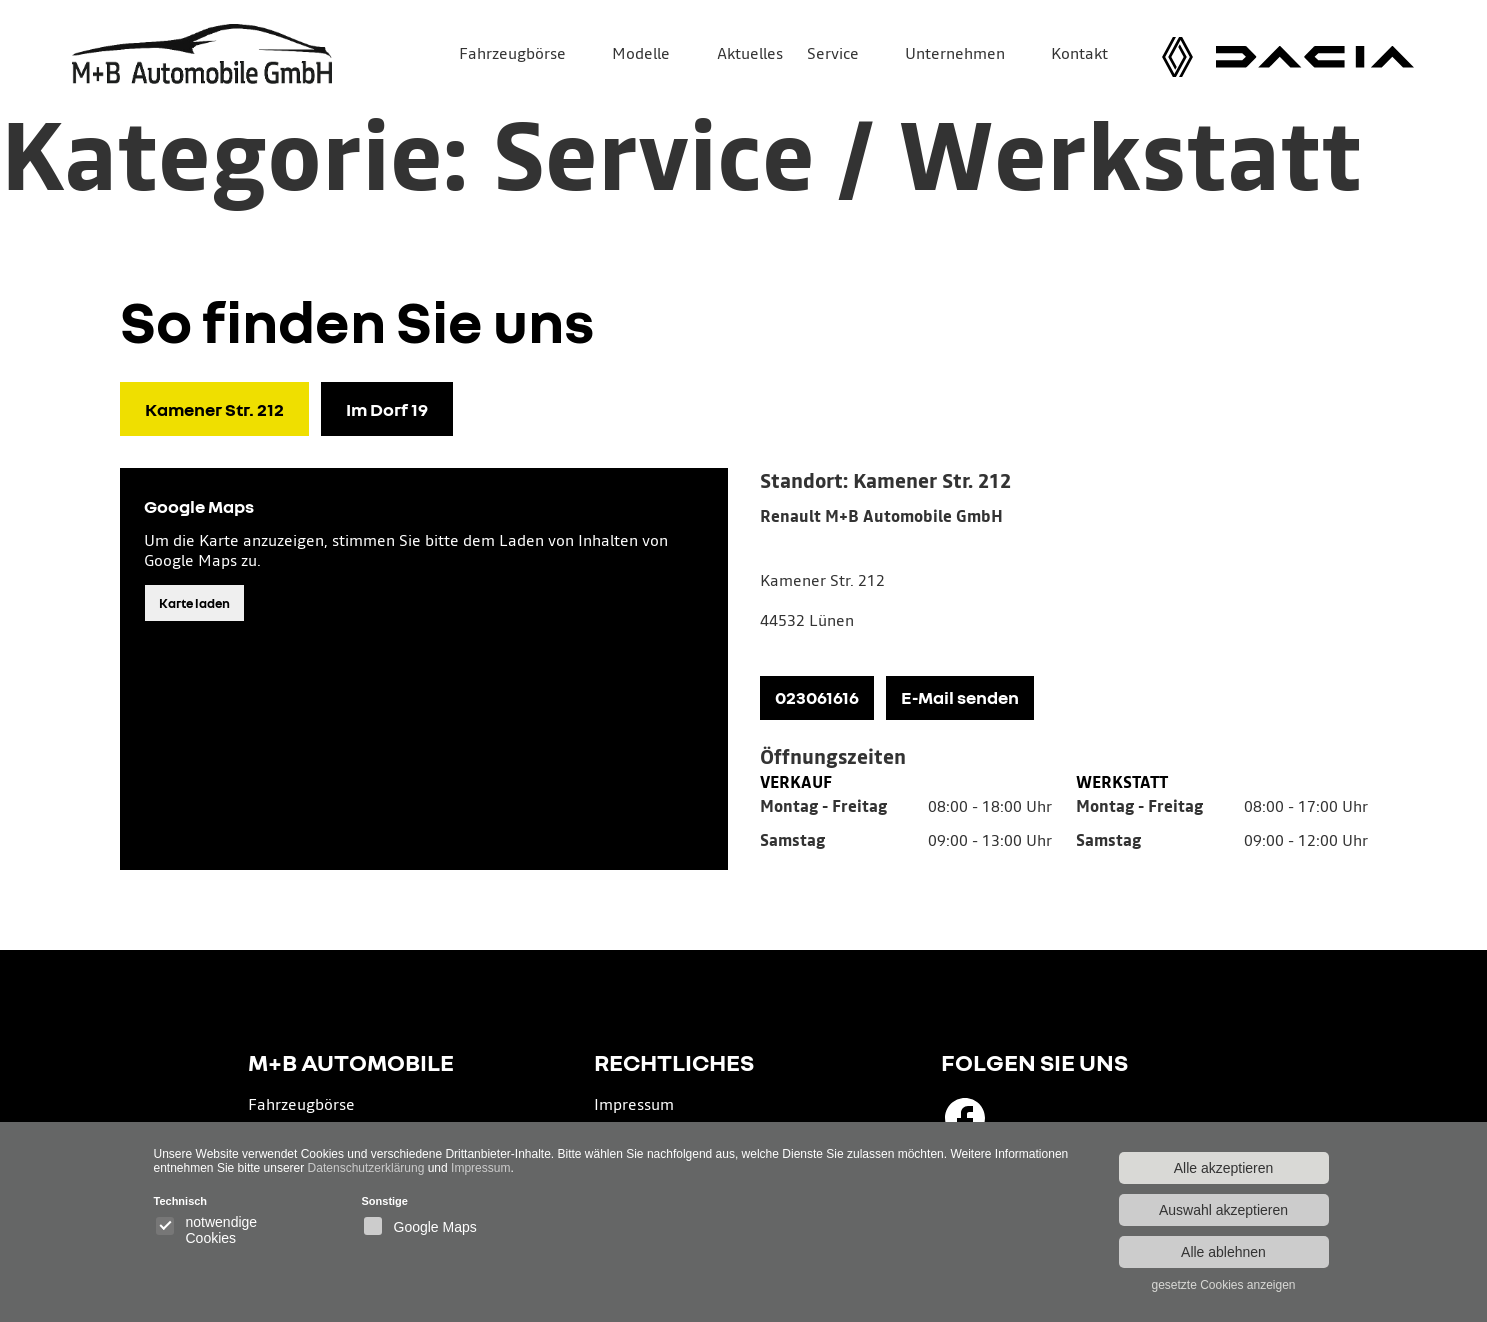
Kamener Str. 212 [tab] (214, 409)
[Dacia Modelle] (1315, 57)
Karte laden (194, 603)
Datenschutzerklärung (366, 1168)
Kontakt (1079, 54)
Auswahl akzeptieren (1223, 1210)
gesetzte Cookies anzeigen (1223, 1285)
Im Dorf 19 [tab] (387, 409)
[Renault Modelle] (1177, 57)
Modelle (641, 54)
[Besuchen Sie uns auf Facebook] (965, 1118)
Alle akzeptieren (1224, 1168)
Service (833, 54)
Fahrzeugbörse (512, 54)
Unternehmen (955, 54)
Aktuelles (750, 54)
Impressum (634, 1105)
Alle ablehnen (1223, 1252)
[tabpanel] (1064, 669)
